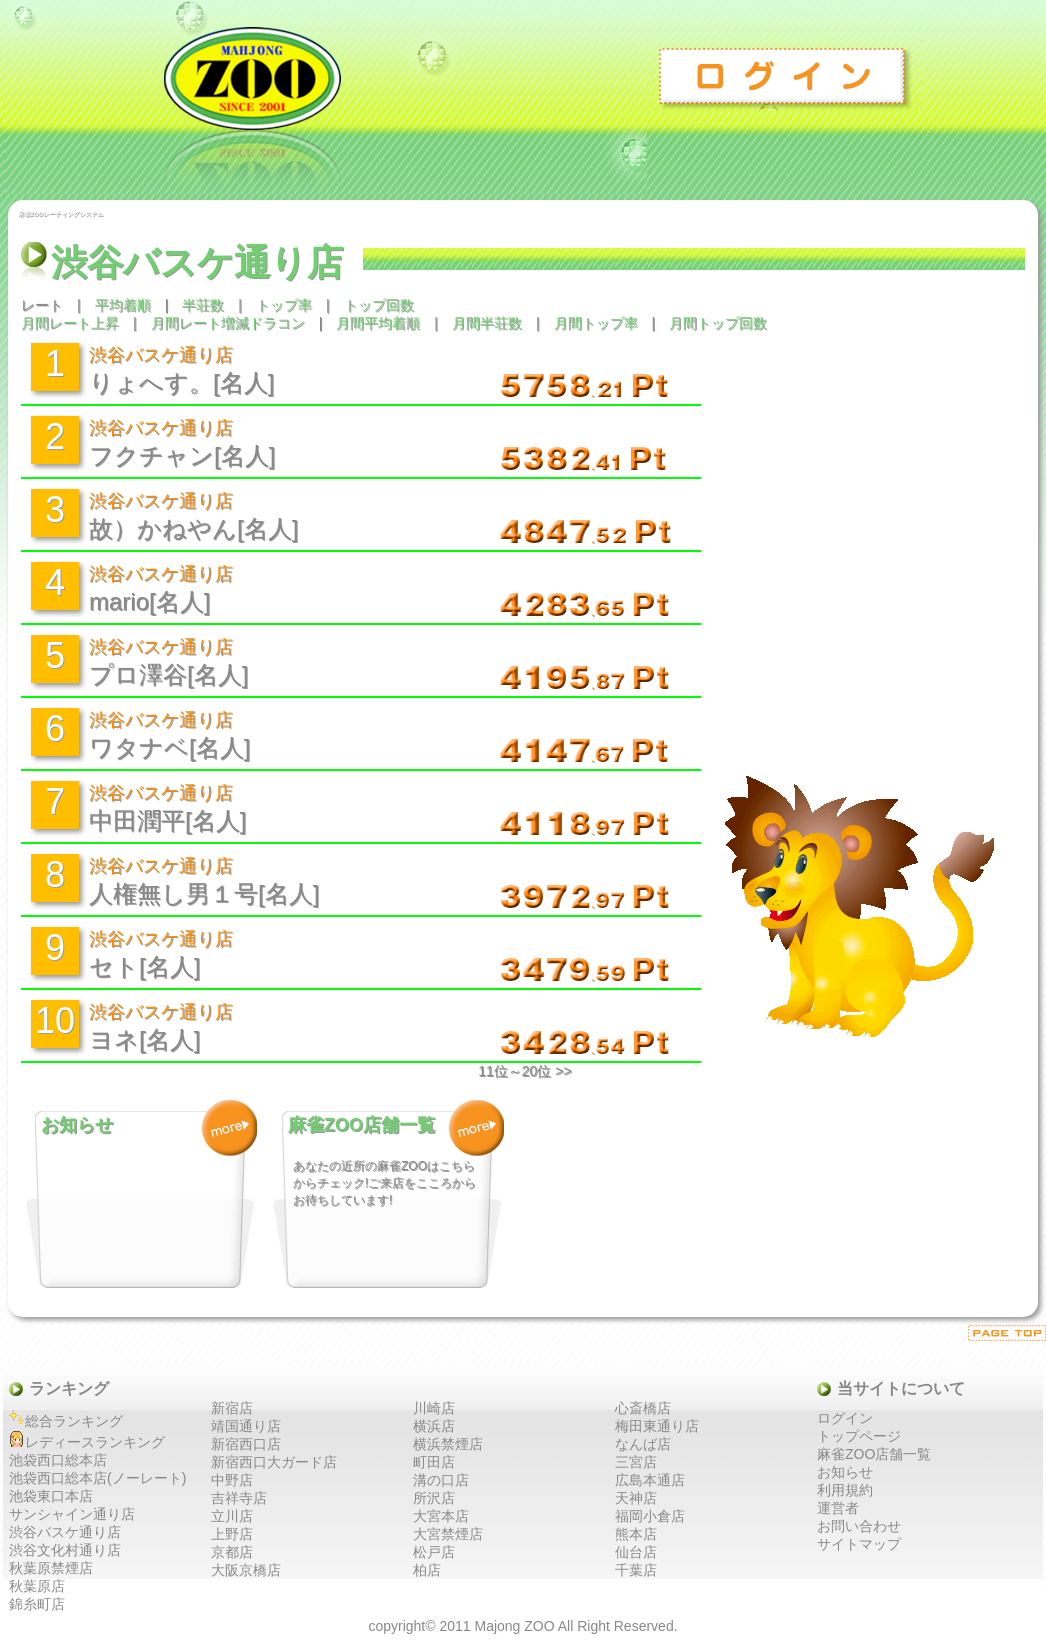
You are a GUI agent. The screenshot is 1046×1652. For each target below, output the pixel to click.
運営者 (838, 1508)
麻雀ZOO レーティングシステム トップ (326, 97)
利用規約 (845, 1490)
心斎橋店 (643, 1408)
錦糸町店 (37, 1604)
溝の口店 (441, 1480)
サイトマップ (859, 1544)
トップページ (859, 1436)
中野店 (232, 1480)
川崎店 (434, 1408)
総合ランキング (74, 1421)
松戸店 (434, 1552)
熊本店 (636, 1534)
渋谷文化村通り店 (65, 1550)
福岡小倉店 (650, 1516)
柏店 (427, 1570)
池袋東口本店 (51, 1496)
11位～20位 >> (524, 1071)
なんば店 (643, 1444)
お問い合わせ (859, 1526)
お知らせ (845, 1472)
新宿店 (232, 1408)
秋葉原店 (37, 1586)
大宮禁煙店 (448, 1534)
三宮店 (636, 1462)
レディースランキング (95, 1442)
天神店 (636, 1498)
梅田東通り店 (657, 1426)
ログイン (786, 75)
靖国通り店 (246, 1426)
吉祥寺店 (239, 1498)
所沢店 (434, 1498)
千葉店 (636, 1570)
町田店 (434, 1462)
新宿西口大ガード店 (274, 1462)
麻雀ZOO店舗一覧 (874, 1454)
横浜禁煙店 (448, 1444)
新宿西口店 (246, 1444)
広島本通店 (650, 1480)
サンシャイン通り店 (72, 1514)
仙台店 (636, 1552)
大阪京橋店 (246, 1570)
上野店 (232, 1534)
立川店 (232, 1516)
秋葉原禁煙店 (51, 1568)
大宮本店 (441, 1516)
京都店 (232, 1552)
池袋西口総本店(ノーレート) (97, 1478)
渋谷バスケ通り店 (65, 1532)
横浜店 (434, 1426)
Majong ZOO (514, 1626)
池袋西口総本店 (58, 1460)
